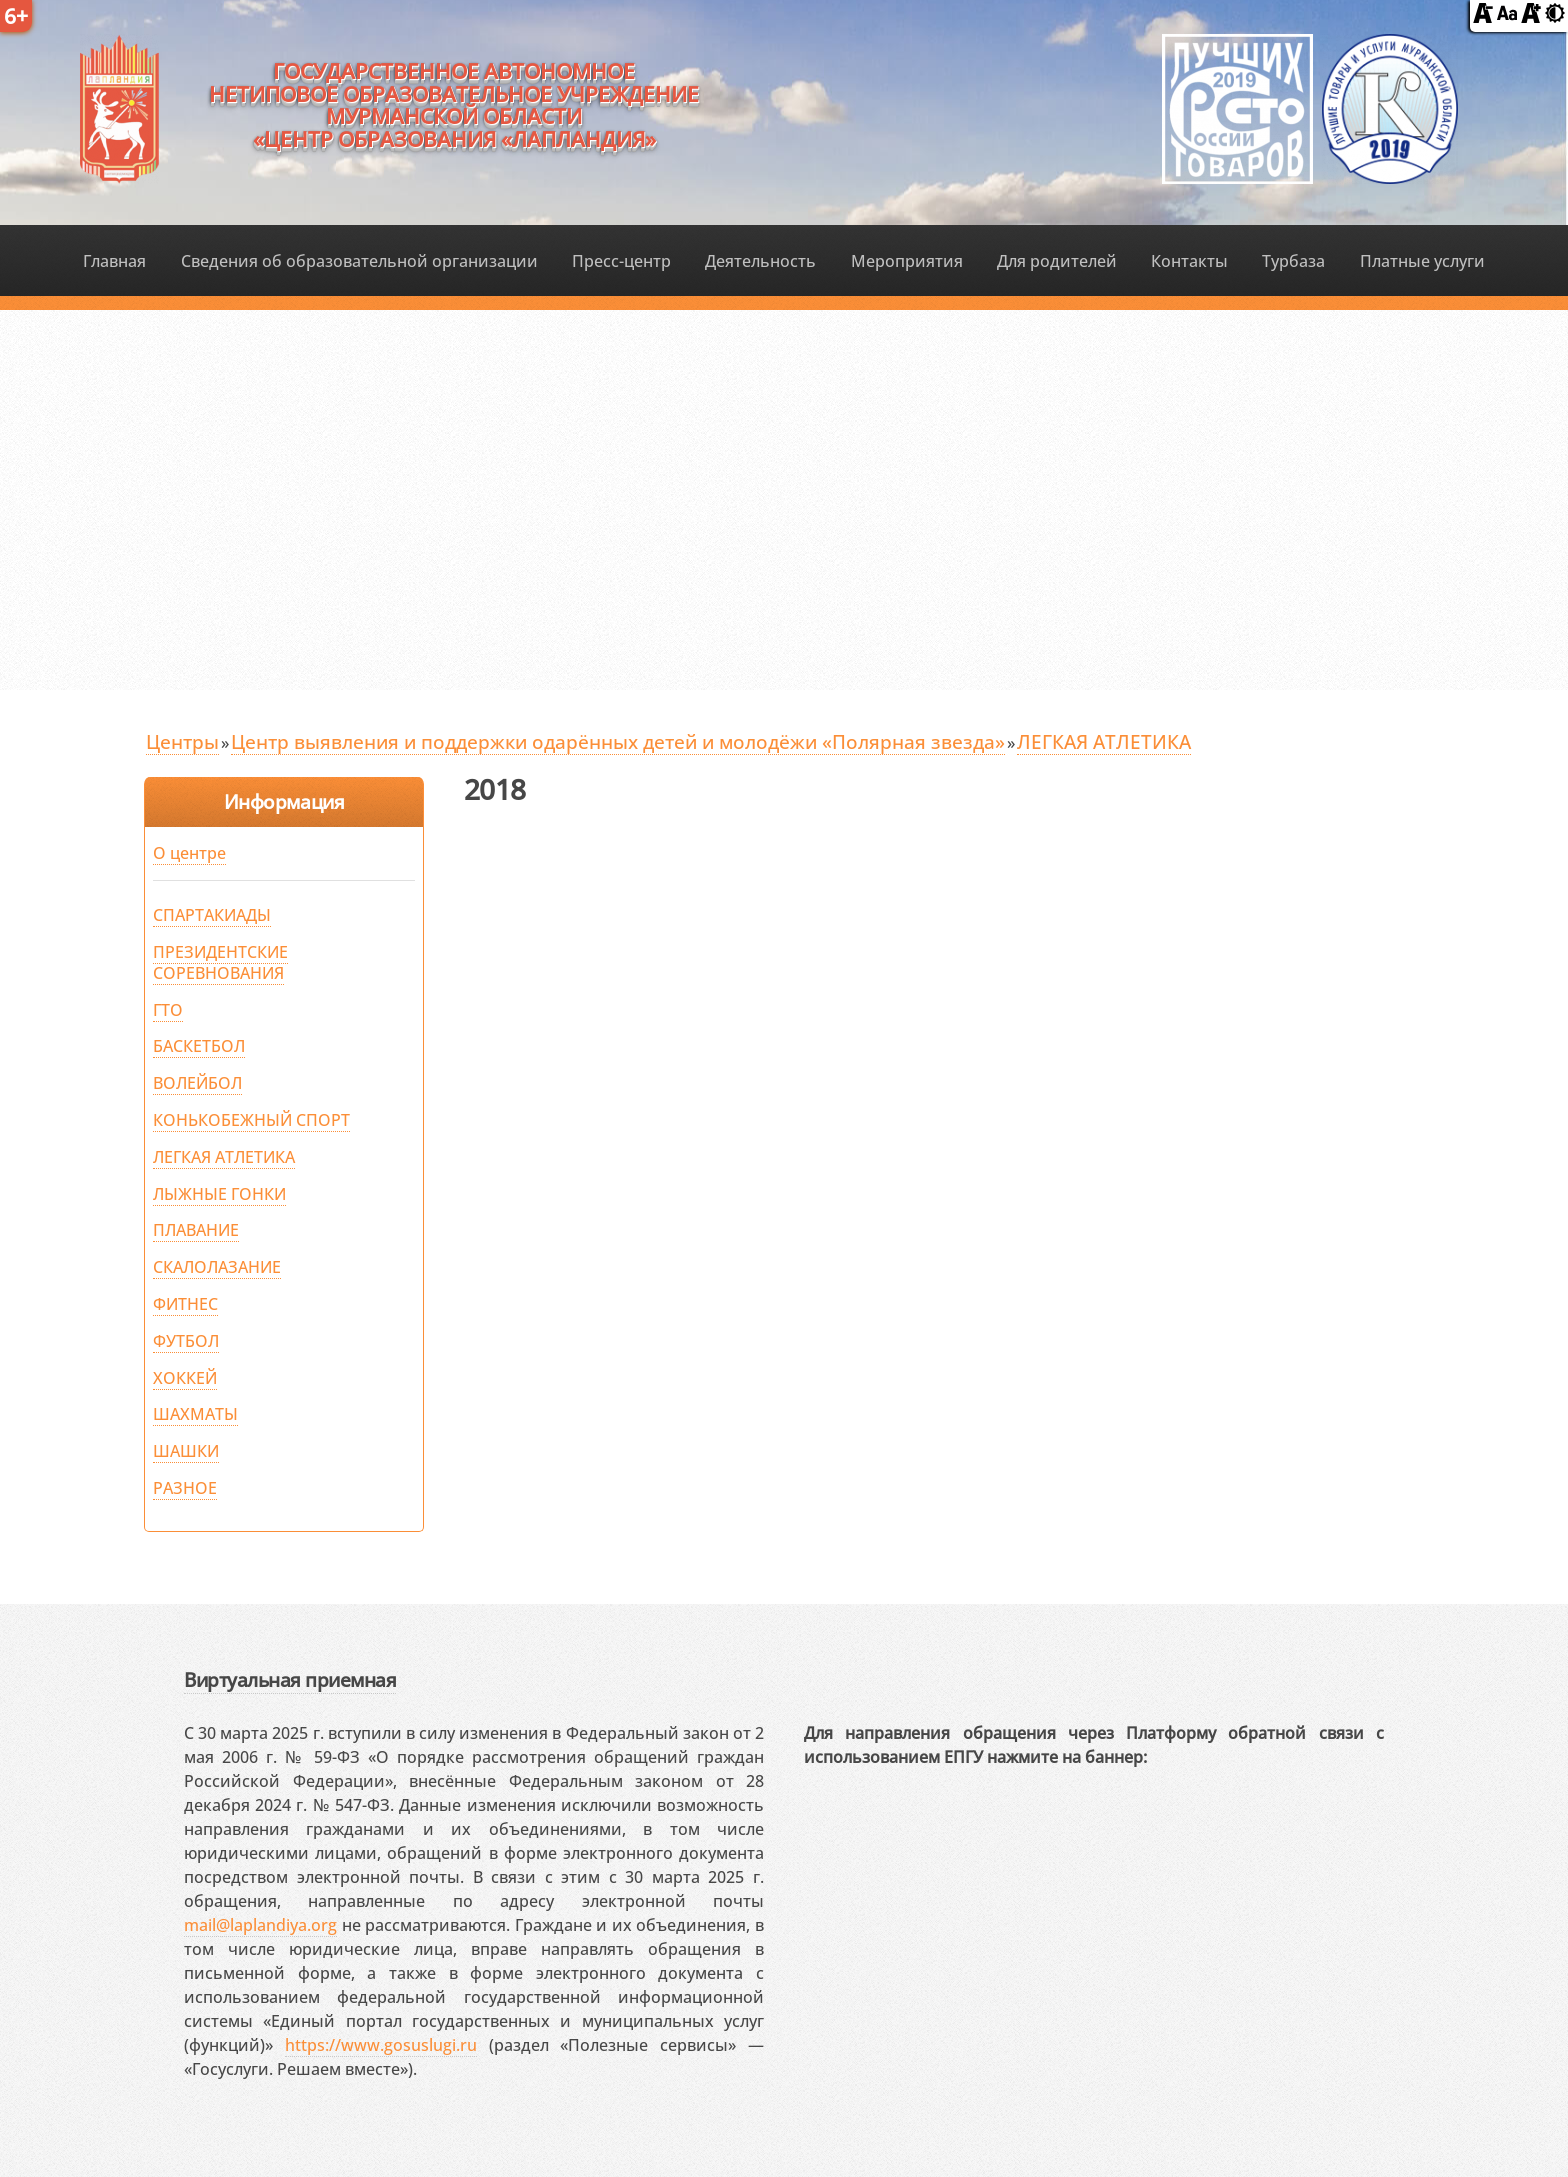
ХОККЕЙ (185, 1378)
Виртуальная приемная (290, 1679)
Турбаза (1293, 261)
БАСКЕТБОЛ (199, 1046)
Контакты (1189, 261)
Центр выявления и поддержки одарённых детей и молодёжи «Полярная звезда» (618, 741)
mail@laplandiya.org (260, 1925)
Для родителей (1057, 261)
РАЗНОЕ (185, 1488)
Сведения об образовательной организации (359, 261)
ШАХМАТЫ (195, 1414)
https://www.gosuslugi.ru (381, 2045)
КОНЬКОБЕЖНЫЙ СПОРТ (251, 1120)
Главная (114, 261)
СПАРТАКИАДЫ (212, 915)
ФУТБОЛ (186, 1341)
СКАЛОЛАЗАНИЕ (217, 1267)
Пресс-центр (621, 261)
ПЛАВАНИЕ (196, 1230)
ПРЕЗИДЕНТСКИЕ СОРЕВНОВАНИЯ (220, 962)
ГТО (168, 1010)
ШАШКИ (186, 1451)
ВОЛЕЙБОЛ (197, 1083)
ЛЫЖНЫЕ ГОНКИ (219, 1194)
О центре (189, 853)
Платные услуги (1422, 261)
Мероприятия (907, 261)
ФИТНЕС (185, 1304)
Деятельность (760, 261)
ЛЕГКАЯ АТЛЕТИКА (1104, 741)
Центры (182, 741)
